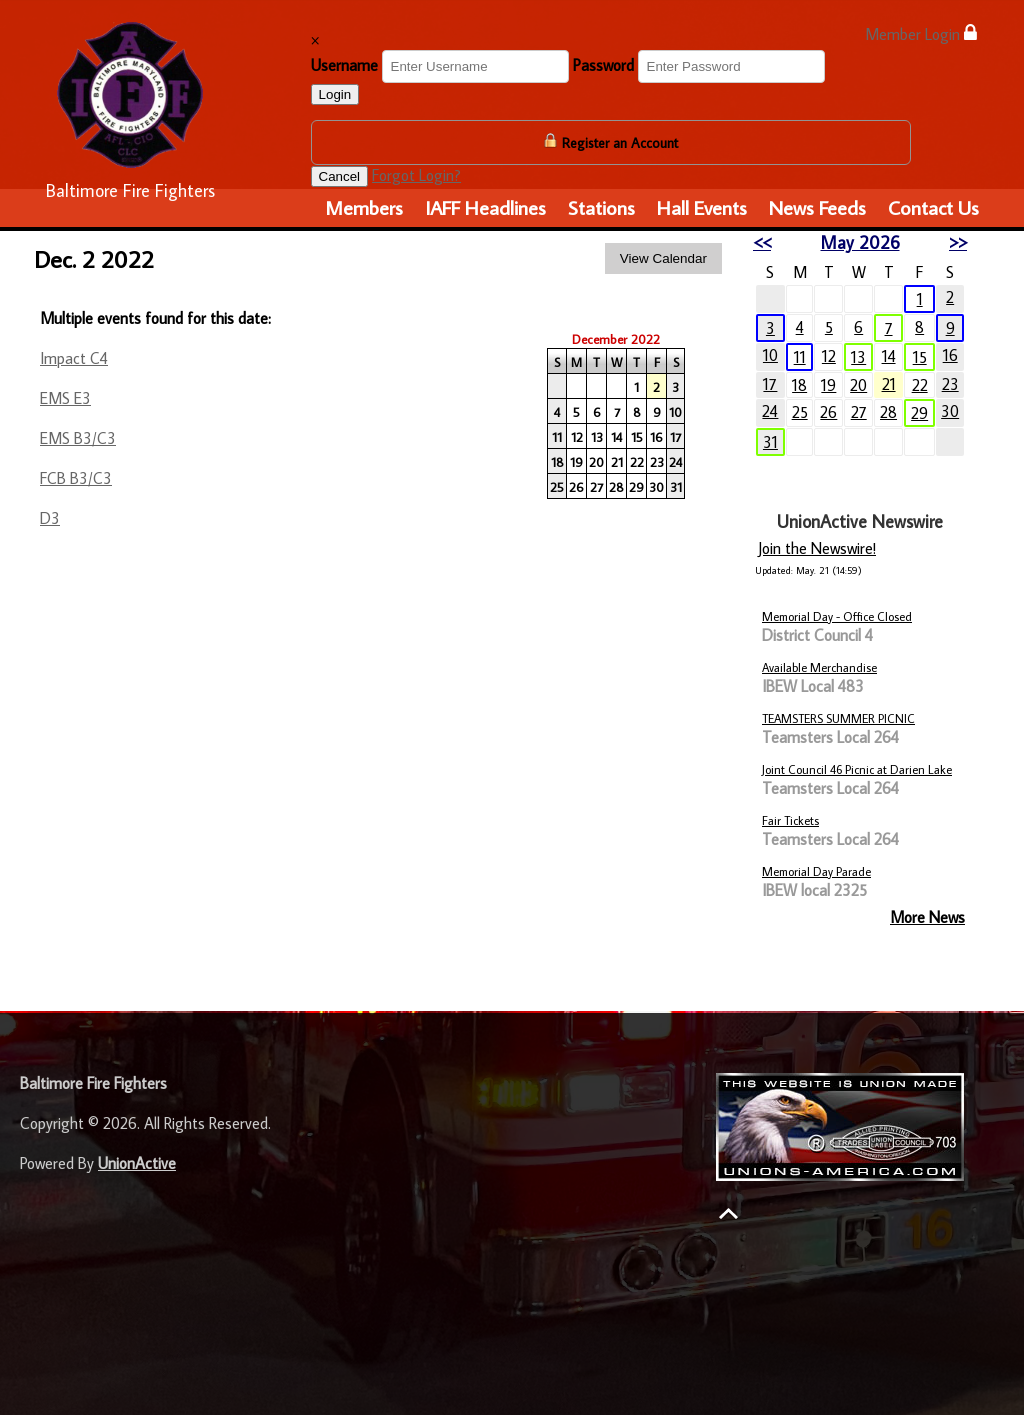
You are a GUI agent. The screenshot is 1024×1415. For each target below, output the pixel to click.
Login (335, 94)
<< (762, 242)
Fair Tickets (790, 820)
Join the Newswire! (817, 548)
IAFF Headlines (485, 207)
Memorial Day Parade (816, 871)
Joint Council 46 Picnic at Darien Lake (857, 769)
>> (958, 242)
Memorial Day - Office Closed (837, 616)
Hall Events (702, 207)
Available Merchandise (819, 667)
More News (927, 917)
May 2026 (860, 242)
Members (364, 207)
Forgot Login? (416, 175)
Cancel (340, 176)
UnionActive (137, 1163)
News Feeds (817, 207)
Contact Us (933, 207)
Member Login (921, 33)
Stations (601, 207)
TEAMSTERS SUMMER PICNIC (838, 718)
